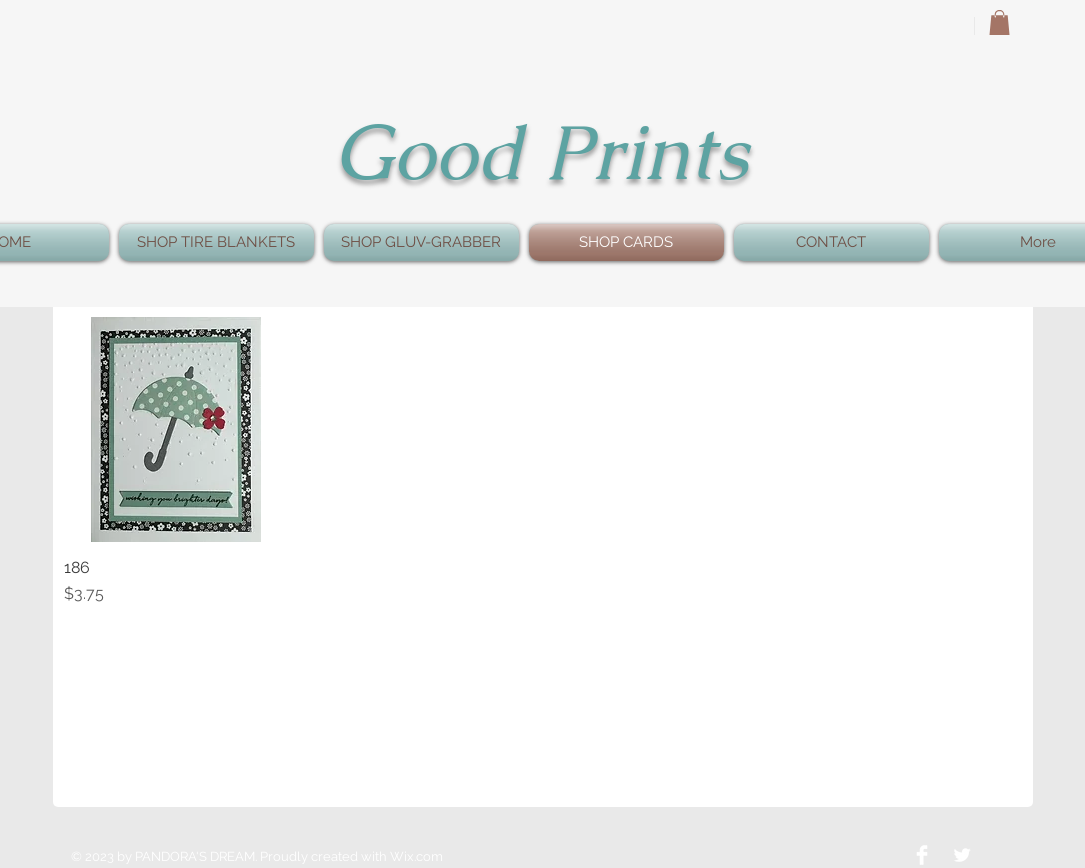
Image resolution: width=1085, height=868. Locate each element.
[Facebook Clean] (922, 855)
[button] (999, 22)
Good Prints (541, 152)
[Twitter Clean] (962, 855)
